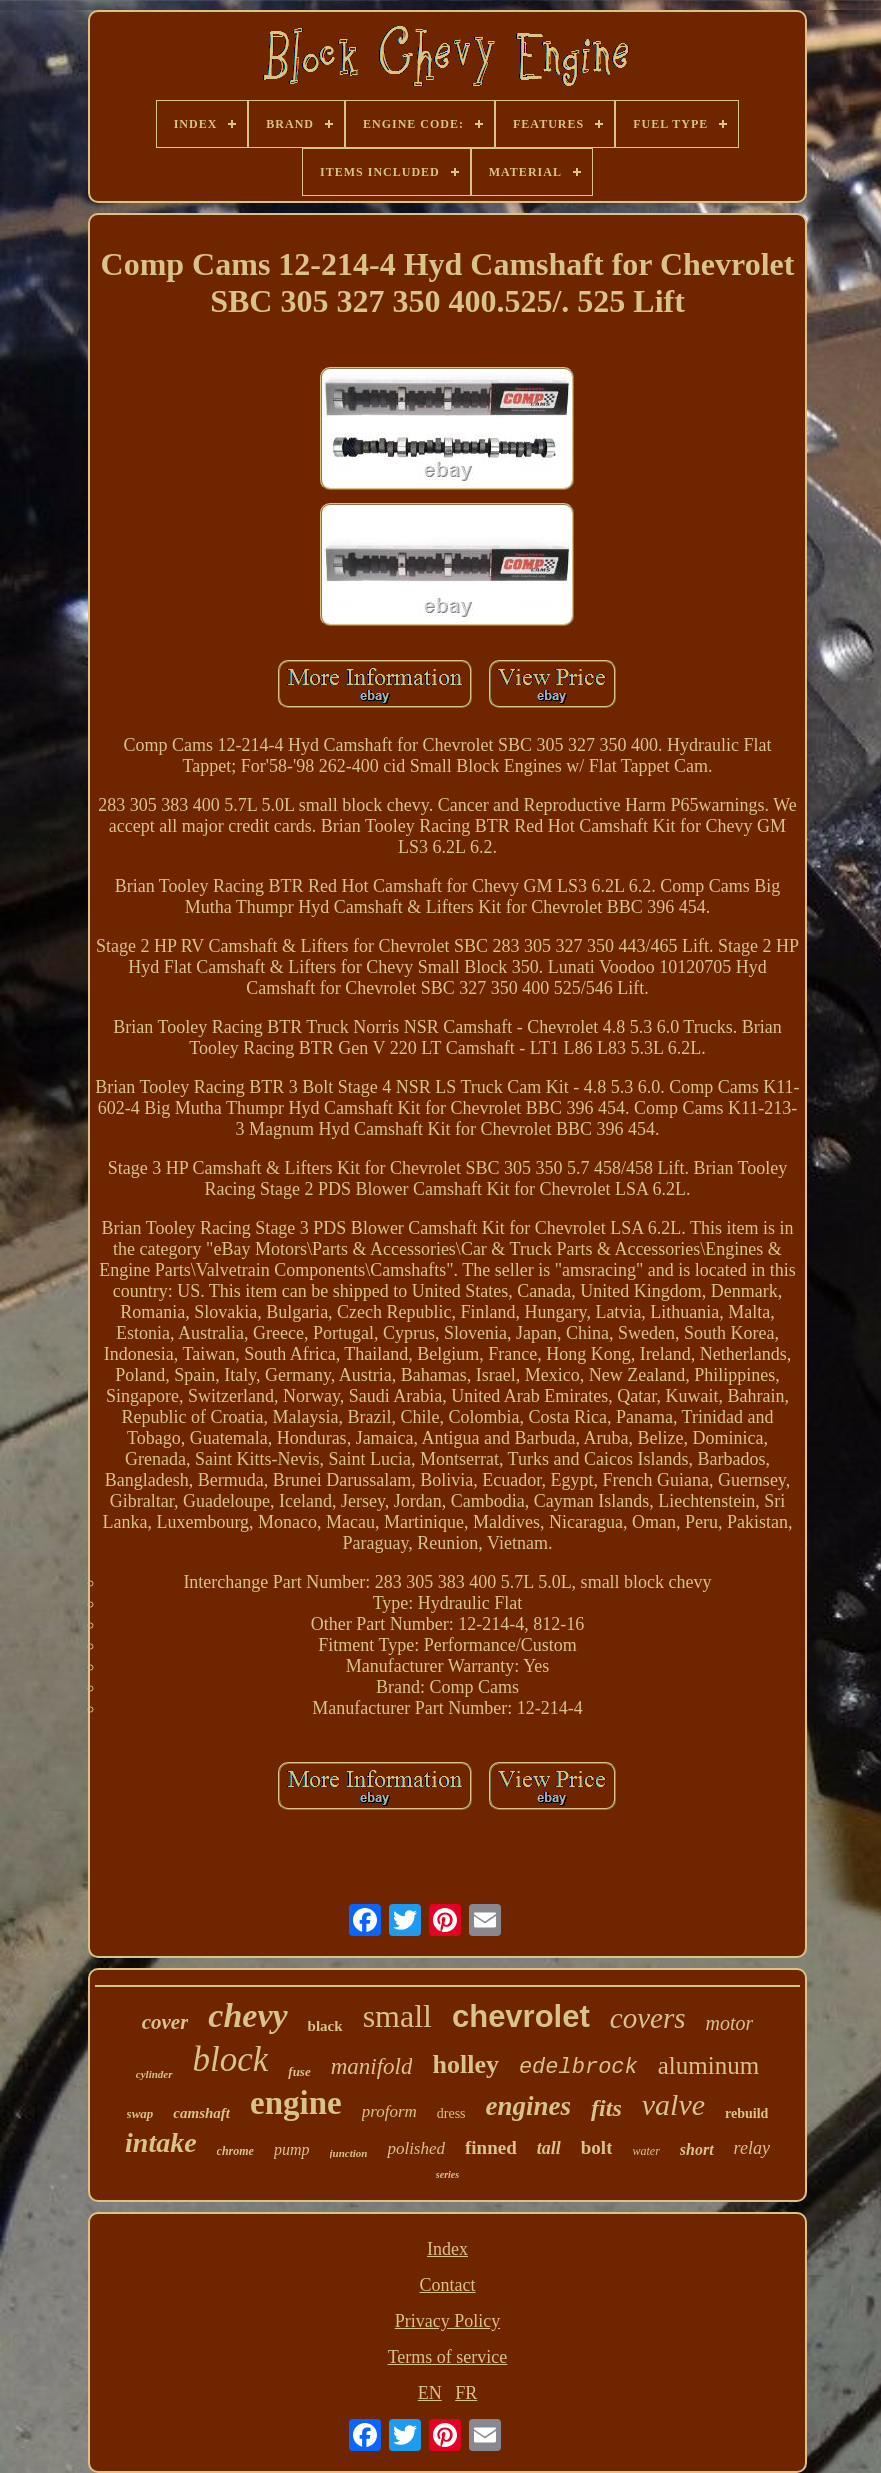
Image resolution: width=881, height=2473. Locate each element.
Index (447, 2249)
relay (752, 2148)
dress (451, 2113)
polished (416, 2148)
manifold (372, 2066)
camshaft (201, 2113)
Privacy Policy (448, 2321)
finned (491, 2147)
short (697, 2149)
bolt (597, 2147)
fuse (299, 2071)
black (325, 2026)
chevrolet (521, 2016)
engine (296, 2103)
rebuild (746, 2113)
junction (349, 2153)
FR (466, 2393)
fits (606, 2108)
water (645, 2151)
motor (729, 2023)
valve (673, 2104)
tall (549, 2148)
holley (465, 2064)
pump (292, 2149)
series (447, 2174)
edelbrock (578, 2067)
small (397, 2016)
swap (140, 2113)
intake (161, 2142)
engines (529, 2106)
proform (389, 2111)
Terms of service (448, 2357)
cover (165, 2022)
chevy (247, 2015)
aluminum (708, 2065)
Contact (447, 2285)
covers (648, 2018)
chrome (235, 2151)
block (231, 2059)
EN (430, 2393)
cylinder (154, 2074)
